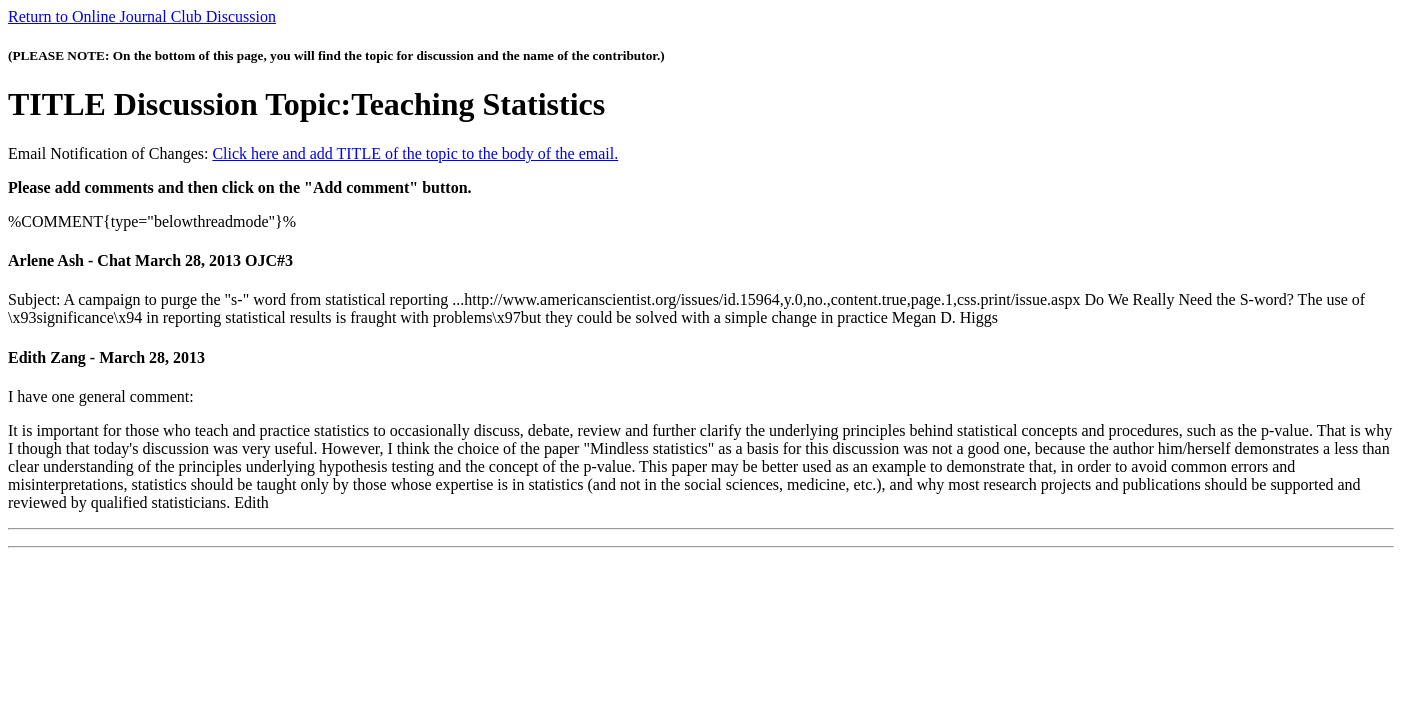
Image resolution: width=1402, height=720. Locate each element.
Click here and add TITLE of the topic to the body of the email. (415, 153)
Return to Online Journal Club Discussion (142, 16)
